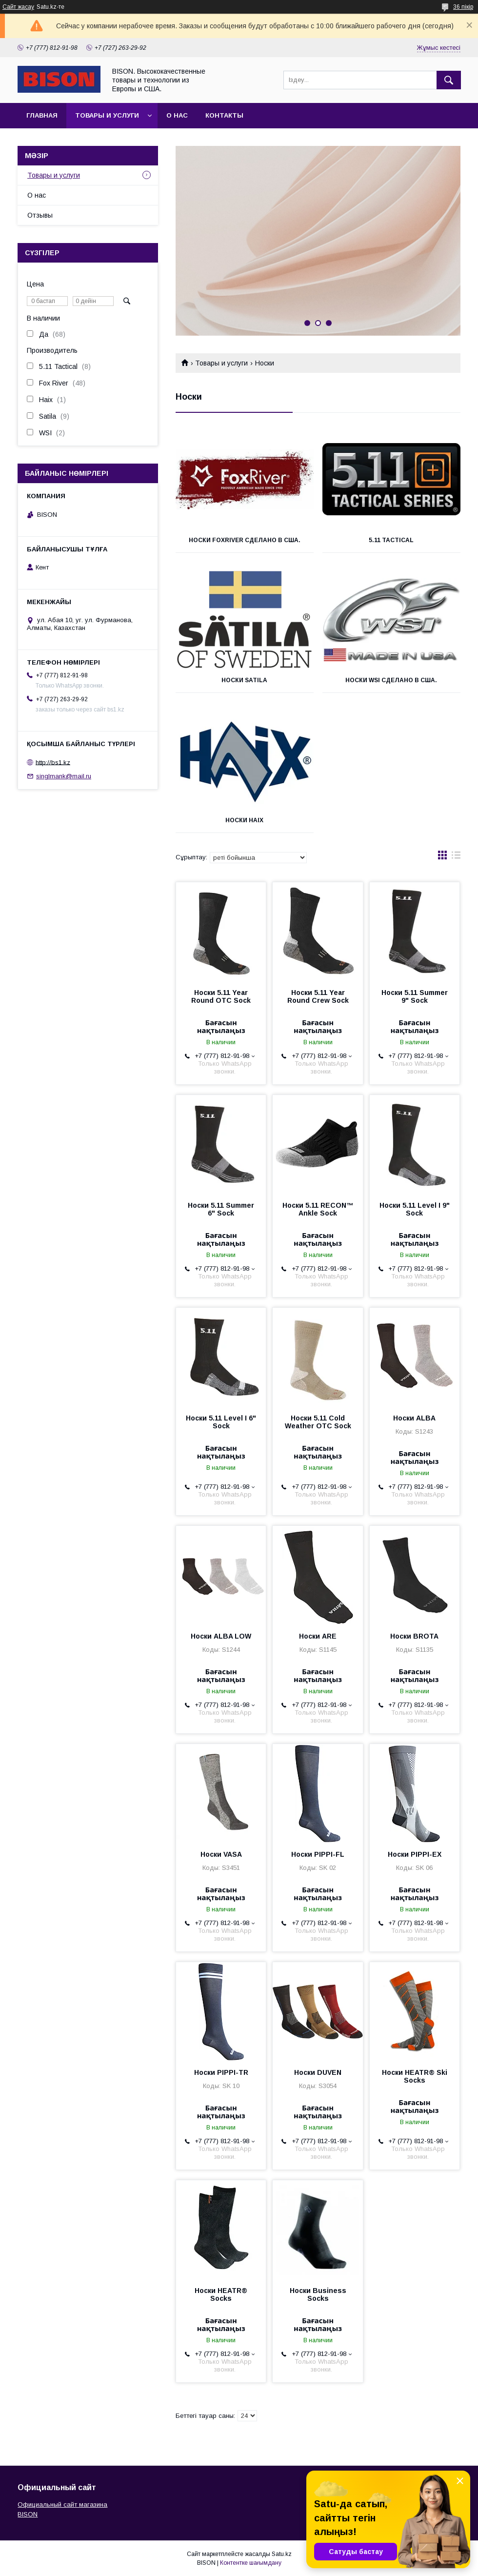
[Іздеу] (449, 80)
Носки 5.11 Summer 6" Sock (221, 1209)
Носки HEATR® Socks (221, 2294)
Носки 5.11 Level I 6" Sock (221, 1422)
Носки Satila (244, 680)
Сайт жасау (18, 6)
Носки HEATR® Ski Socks (414, 2076)
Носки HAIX (244, 820)
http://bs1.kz (53, 762)
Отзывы (40, 215)
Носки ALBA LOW (221, 1636)
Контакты (224, 115)
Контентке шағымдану (250, 2562)
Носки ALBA (414, 1418)
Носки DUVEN (317, 2072)
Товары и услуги (107, 115)
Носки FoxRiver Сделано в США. (244, 540)
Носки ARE (318, 1636)
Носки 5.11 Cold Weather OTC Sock (318, 1422)
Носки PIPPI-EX (414, 1854)
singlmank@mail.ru (63, 776)
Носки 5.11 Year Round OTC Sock (221, 996)
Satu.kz (282, 2554)
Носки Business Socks (318, 2294)
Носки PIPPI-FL (317, 1854)
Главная (42, 115)
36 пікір (463, 6)
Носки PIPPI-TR (221, 2072)
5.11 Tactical (391, 540)
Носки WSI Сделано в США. (391, 680)
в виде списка (456, 857)
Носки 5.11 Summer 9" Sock (414, 996)
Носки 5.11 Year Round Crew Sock (318, 996)
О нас (177, 115)
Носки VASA (221, 1854)
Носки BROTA (414, 1636)
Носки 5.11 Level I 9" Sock (414, 1209)
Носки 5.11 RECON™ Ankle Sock (317, 1209)
